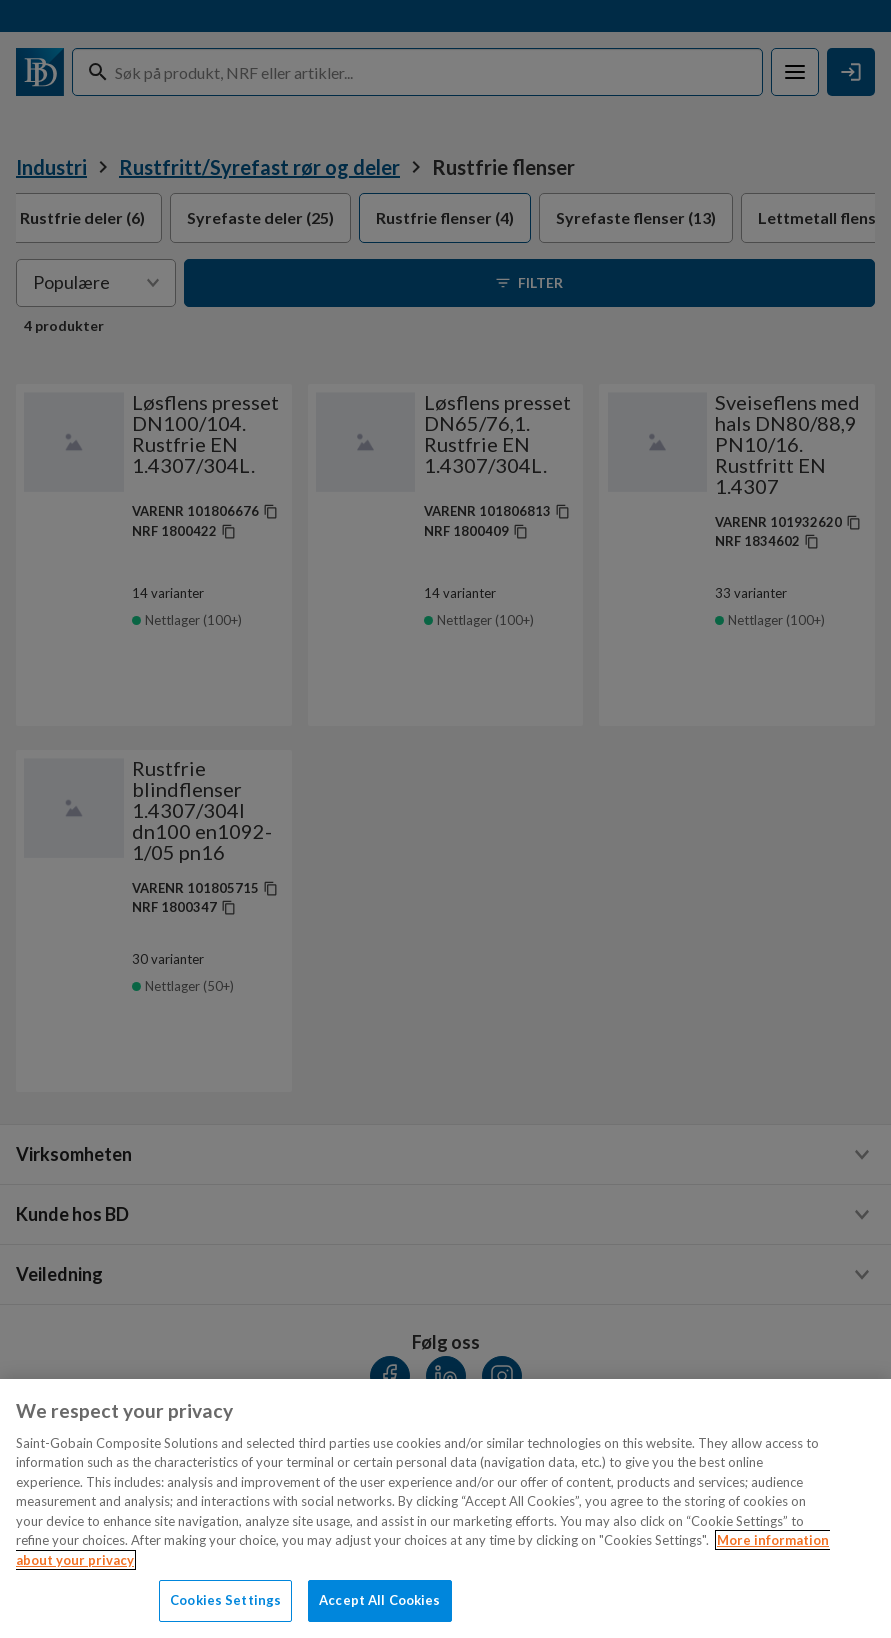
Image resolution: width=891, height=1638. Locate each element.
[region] (445, 1508)
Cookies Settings (225, 1600)
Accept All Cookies (379, 1600)
